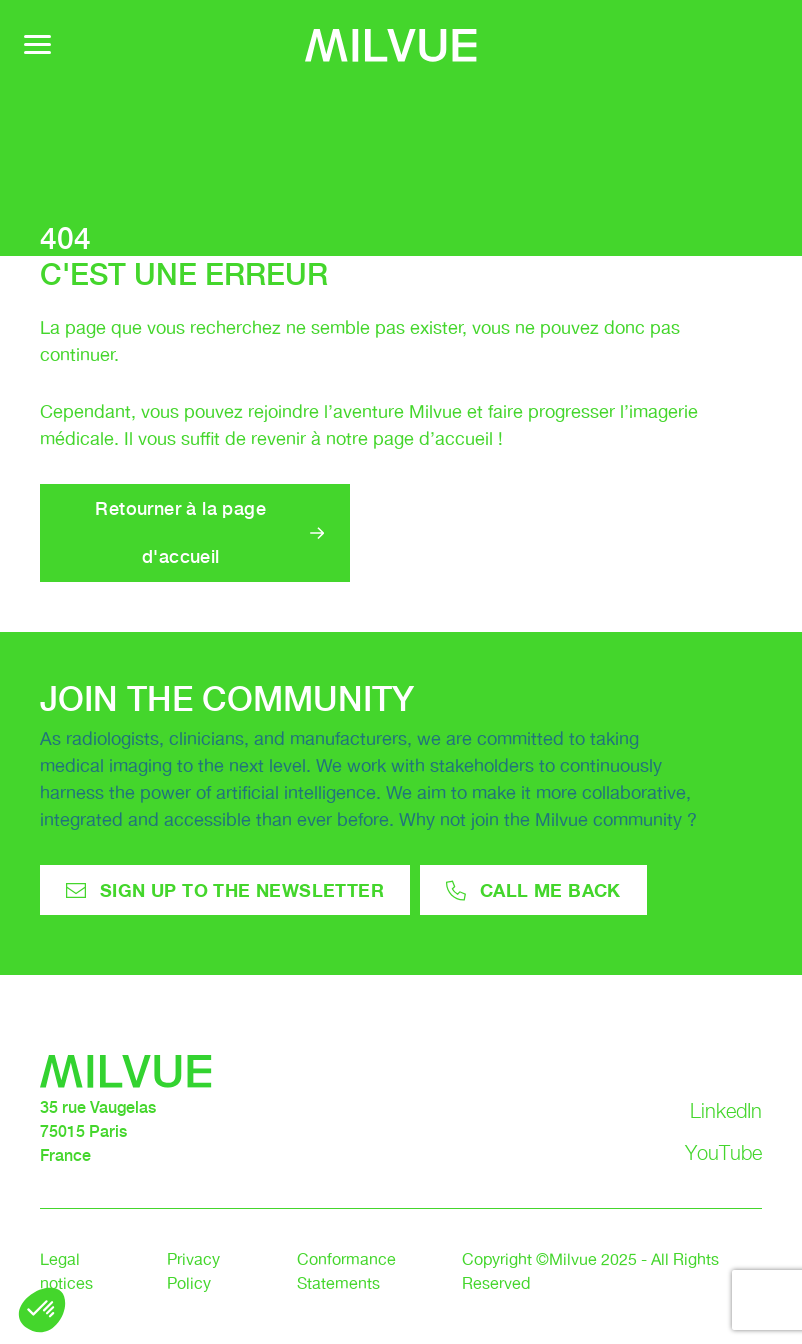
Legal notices (66, 1272)
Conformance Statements (346, 1272)
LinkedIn (726, 1111)
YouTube (723, 1153)
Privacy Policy (193, 1272)
